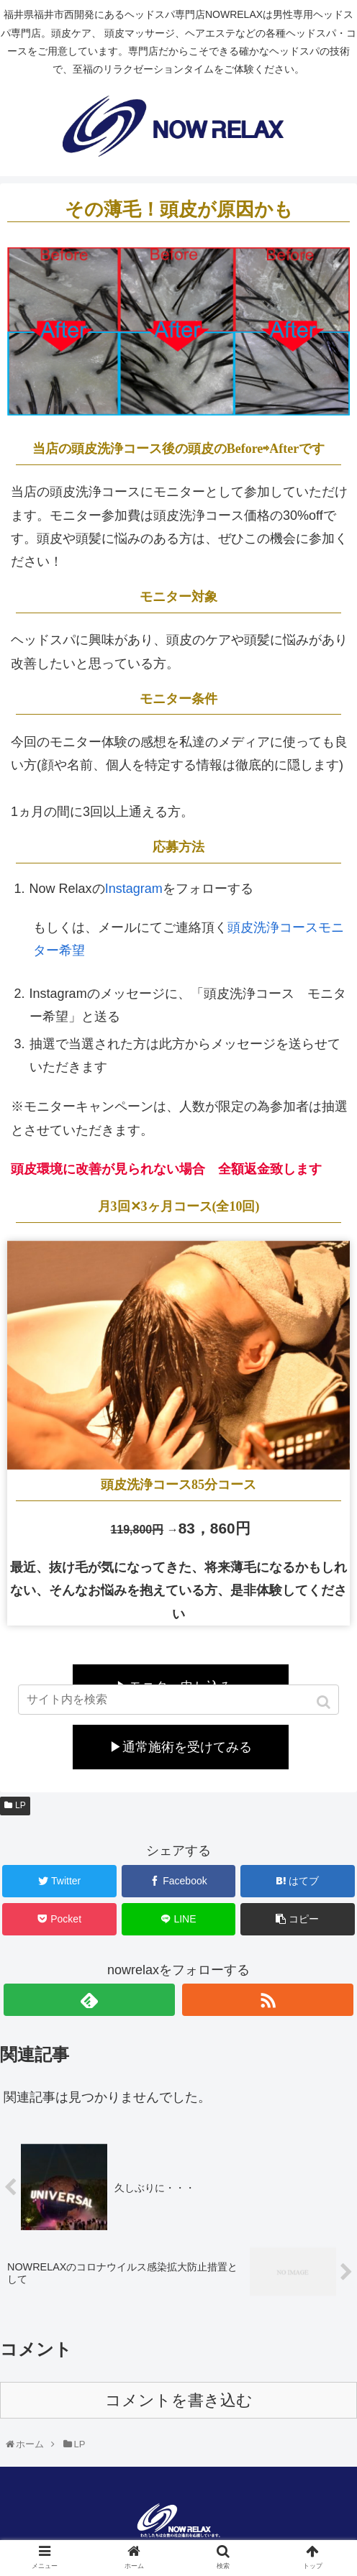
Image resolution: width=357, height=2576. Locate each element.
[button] (325, 1702)
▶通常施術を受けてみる (180, 1747)
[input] (178, 1700)
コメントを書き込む (179, 2400)
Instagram (134, 888)
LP (20, 1805)
